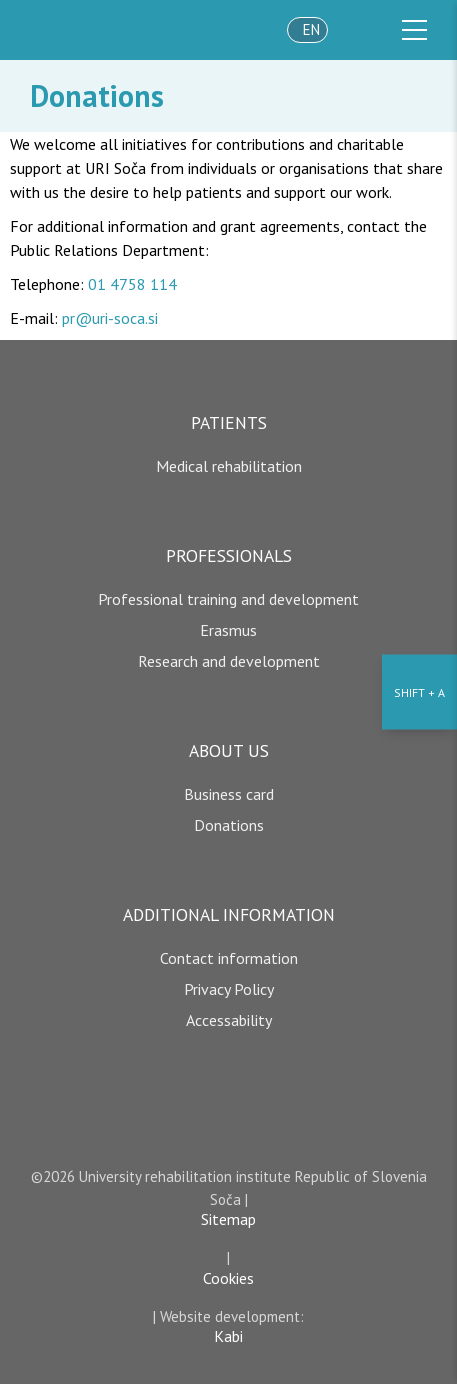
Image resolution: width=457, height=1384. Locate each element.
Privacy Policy (229, 989)
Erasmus (228, 630)
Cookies (228, 1278)
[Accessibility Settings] (419, 692)
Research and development (229, 661)
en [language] (311, 29)
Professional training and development (228, 599)
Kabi (228, 1336)
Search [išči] (370, 30)
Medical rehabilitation (229, 466)
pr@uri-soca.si (110, 318)
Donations (97, 95)
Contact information (229, 958)
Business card (229, 794)
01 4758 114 (132, 284)
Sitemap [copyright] (228, 1219)
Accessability (229, 1020)
